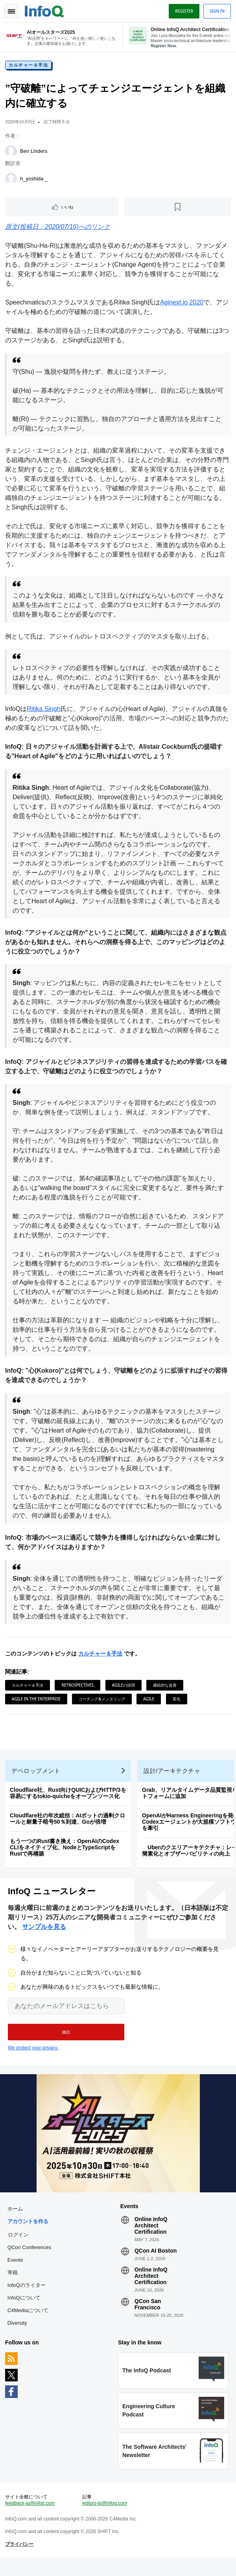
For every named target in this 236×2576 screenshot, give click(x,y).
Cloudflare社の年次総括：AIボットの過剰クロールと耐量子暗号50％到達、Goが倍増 (68, 1825)
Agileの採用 (124, 1687)
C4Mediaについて (29, 2322)
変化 (178, 1701)
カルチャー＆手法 (29, 67)
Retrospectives (79, 1687)
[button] (66, 2041)
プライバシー (20, 2560)
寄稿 (14, 2284)
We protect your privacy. (33, 2057)
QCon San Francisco (148, 2316)
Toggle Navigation (11, 11)
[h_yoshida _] (12, 181)
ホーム (16, 2220)
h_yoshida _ (35, 181)
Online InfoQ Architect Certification (151, 2237)
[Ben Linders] (12, 154)
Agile (149, 1701)
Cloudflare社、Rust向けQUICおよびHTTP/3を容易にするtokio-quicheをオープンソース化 (69, 1800)
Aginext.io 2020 (183, 304)
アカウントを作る (29, 2233)
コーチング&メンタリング (103, 1701)
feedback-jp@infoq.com (31, 2519)
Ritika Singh (44, 711)
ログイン (19, 2246)
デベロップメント (37, 1777)
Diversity (18, 2335)
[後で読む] (177, 209)
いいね (68, 209)
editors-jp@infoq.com (105, 2519)
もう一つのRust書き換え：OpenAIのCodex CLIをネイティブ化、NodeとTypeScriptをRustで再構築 (65, 1854)
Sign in (215, 11)
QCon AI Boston (156, 2262)
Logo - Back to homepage (45, 10)
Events (16, 2272)
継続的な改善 (166, 1687)
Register (183, 11)
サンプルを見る (44, 1936)
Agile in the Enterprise (37, 1701)
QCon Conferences (30, 2259)
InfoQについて (25, 2309)
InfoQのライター (28, 2297)
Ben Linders (34, 153)
